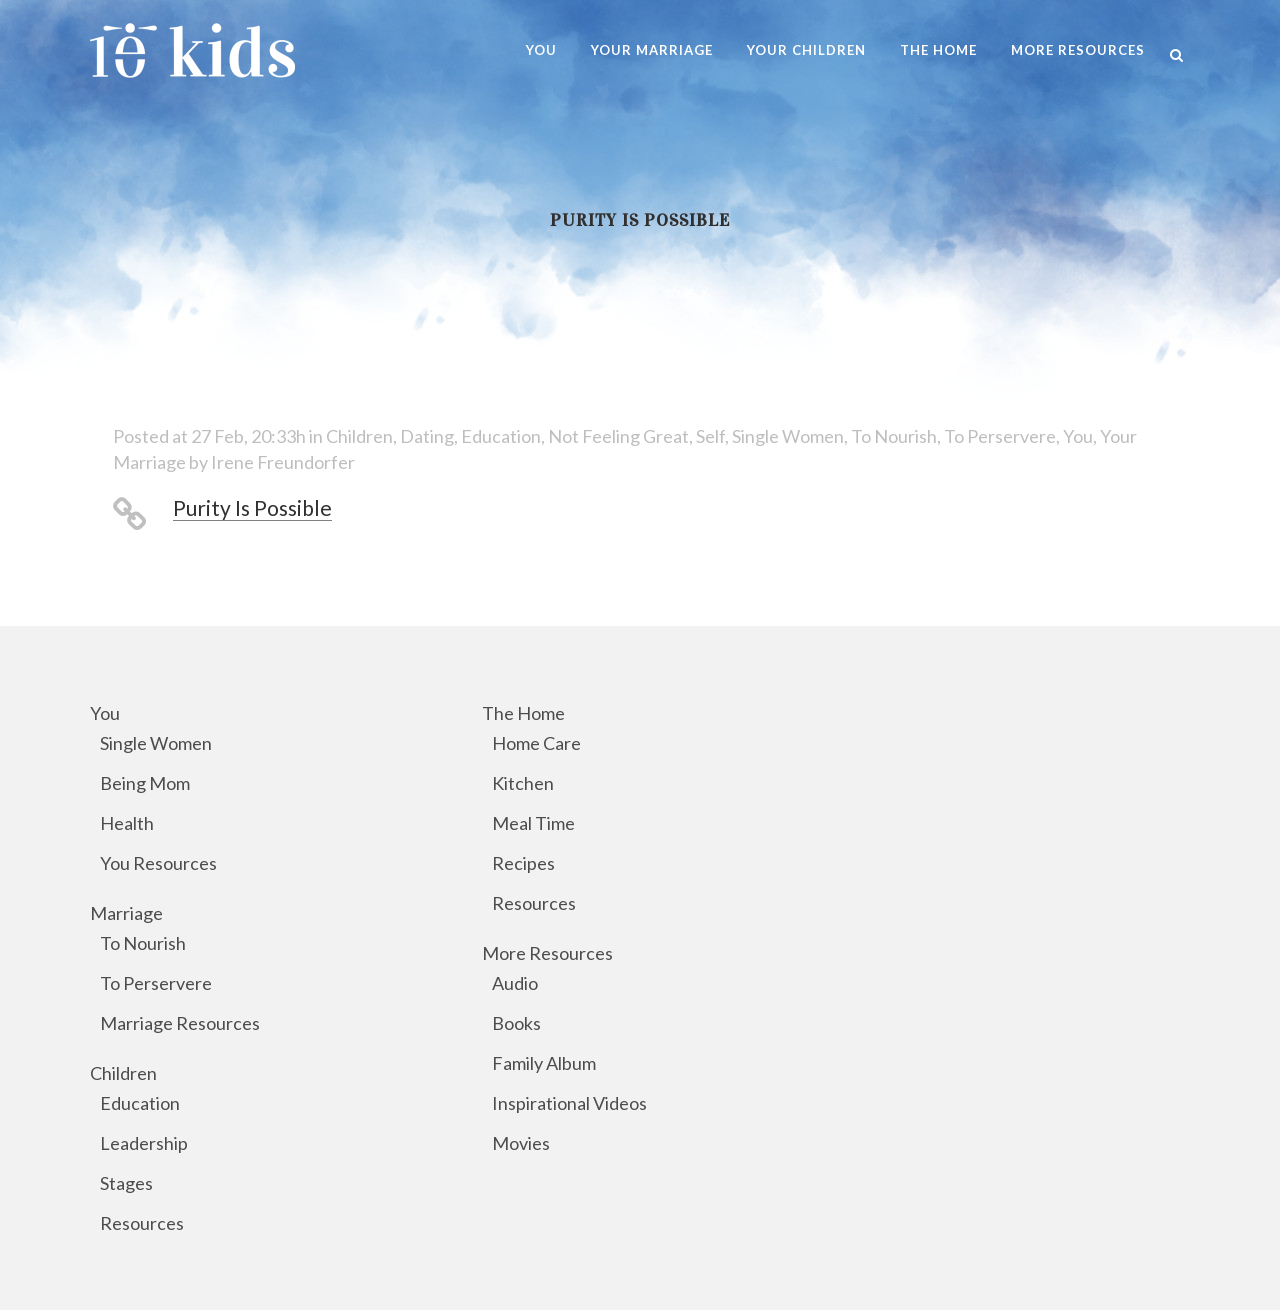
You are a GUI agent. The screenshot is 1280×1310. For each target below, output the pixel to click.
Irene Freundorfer (283, 462)
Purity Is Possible (252, 507)
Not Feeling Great (618, 436)
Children (359, 436)
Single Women (788, 436)
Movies (521, 1143)
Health (127, 823)
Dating (427, 436)
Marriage (126, 913)
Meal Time (533, 823)
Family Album (544, 1063)
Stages (126, 1183)
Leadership (144, 1143)
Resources (142, 1223)
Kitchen (523, 783)
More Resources (547, 953)
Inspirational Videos (569, 1103)
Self (710, 436)
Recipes (523, 863)
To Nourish (894, 436)
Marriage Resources (180, 1023)
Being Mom (145, 783)
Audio (515, 983)
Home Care (536, 743)
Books (516, 1023)
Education (501, 436)
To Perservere (1000, 436)
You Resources (158, 863)
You (1078, 436)
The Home (523, 713)
